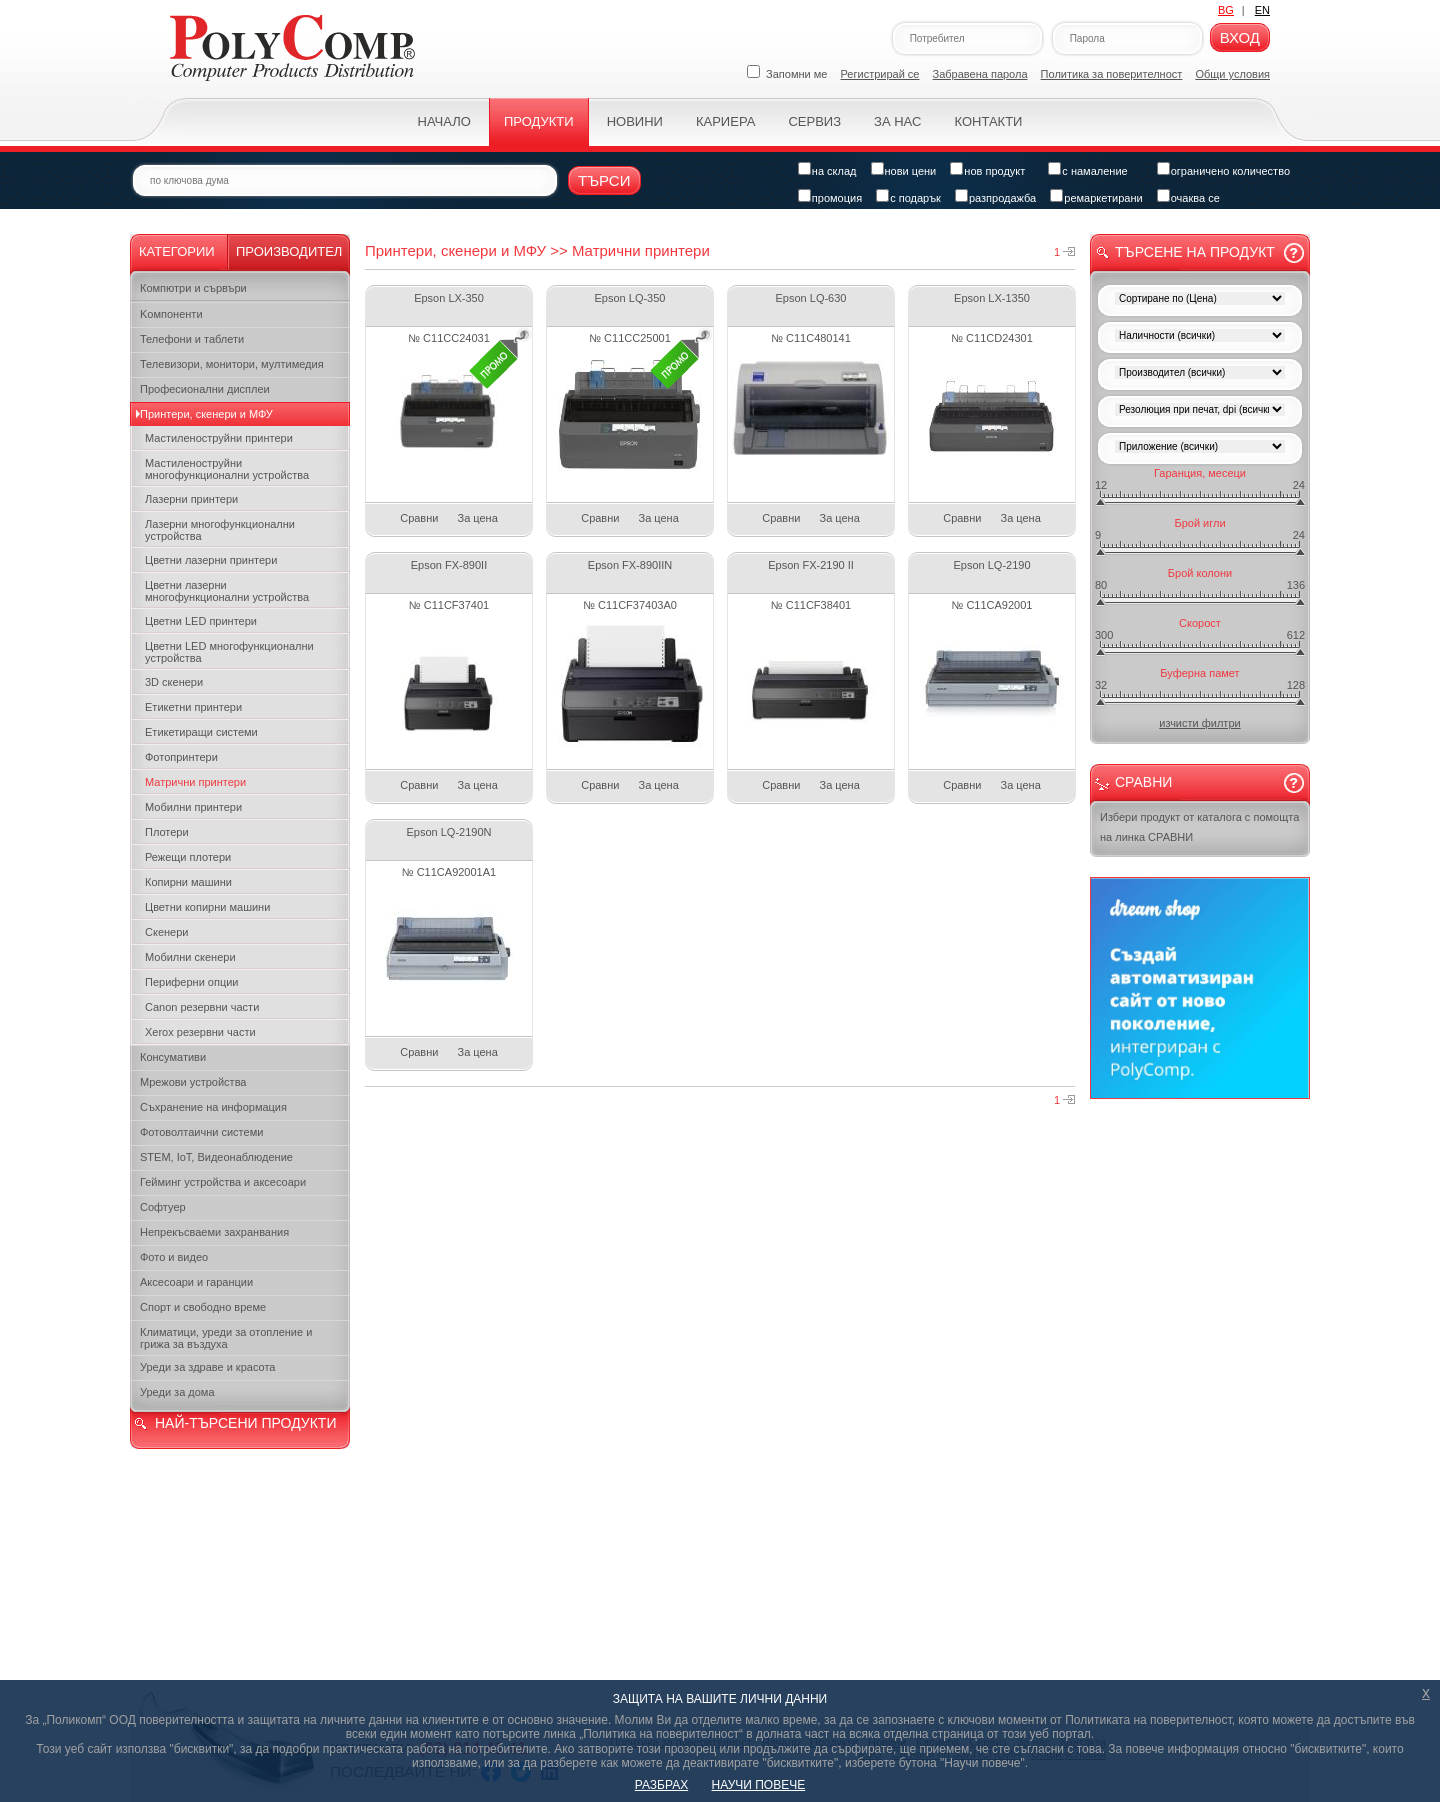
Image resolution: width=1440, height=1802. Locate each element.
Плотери (167, 832)
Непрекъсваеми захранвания (214, 1232)
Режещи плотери (188, 857)
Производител (289, 251)
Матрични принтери (195, 782)
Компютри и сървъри (193, 288)
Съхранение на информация (213, 1107)
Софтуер (163, 1207)
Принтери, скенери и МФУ (206, 414)
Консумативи (173, 1057)
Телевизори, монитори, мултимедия (232, 364)
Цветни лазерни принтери (211, 560)
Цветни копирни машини (207, 907)
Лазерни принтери (191, 499)
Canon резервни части (202, 1007)
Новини (635, 121)
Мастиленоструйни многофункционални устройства (227, 469)
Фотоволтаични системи (201, 1132)
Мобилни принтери (193, 807)
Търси (604, 180)
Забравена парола (980, 74)
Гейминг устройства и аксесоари (223, 1182)
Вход (1240, 37)
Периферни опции (192, 982)
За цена (478, 518)
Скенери (166, 932)
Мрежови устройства (193, 1082)
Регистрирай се (880, 74)
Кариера (725, 121)
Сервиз (814, 121)
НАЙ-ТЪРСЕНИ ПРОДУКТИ (245, 1423)
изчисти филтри (1199, 723)
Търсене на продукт (1195, 252)
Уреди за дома (177, 1392)
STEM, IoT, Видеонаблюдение (216, 1157)
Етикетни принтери (193, 707)
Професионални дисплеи (205, 389)
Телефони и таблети (192, 339)
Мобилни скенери (190, 957)
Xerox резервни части (200, 1032)
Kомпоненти (171, 314)
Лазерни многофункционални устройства (220, 530)
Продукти (539, 121)
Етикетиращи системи (201, 732)
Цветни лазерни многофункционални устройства (227, 591)
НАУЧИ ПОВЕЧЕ (759, 1785)
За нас (897, 121)
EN (1262, 10)
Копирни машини (188, 882)
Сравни (419, 518)
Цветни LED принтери (201, 621)
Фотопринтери (181, 757)
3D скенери (174, 682)
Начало (444, 121)
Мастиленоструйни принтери (219, 438)
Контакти (988, 121)
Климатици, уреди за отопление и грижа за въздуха (226, 1338)
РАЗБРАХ (661, 1785)
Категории (177, 251)
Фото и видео (174, 1257)
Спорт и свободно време (203, 1307)
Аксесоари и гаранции (196, 1282)
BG (1226, 10)
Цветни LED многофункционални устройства (229, 652)
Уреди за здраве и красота (207, 1367)
